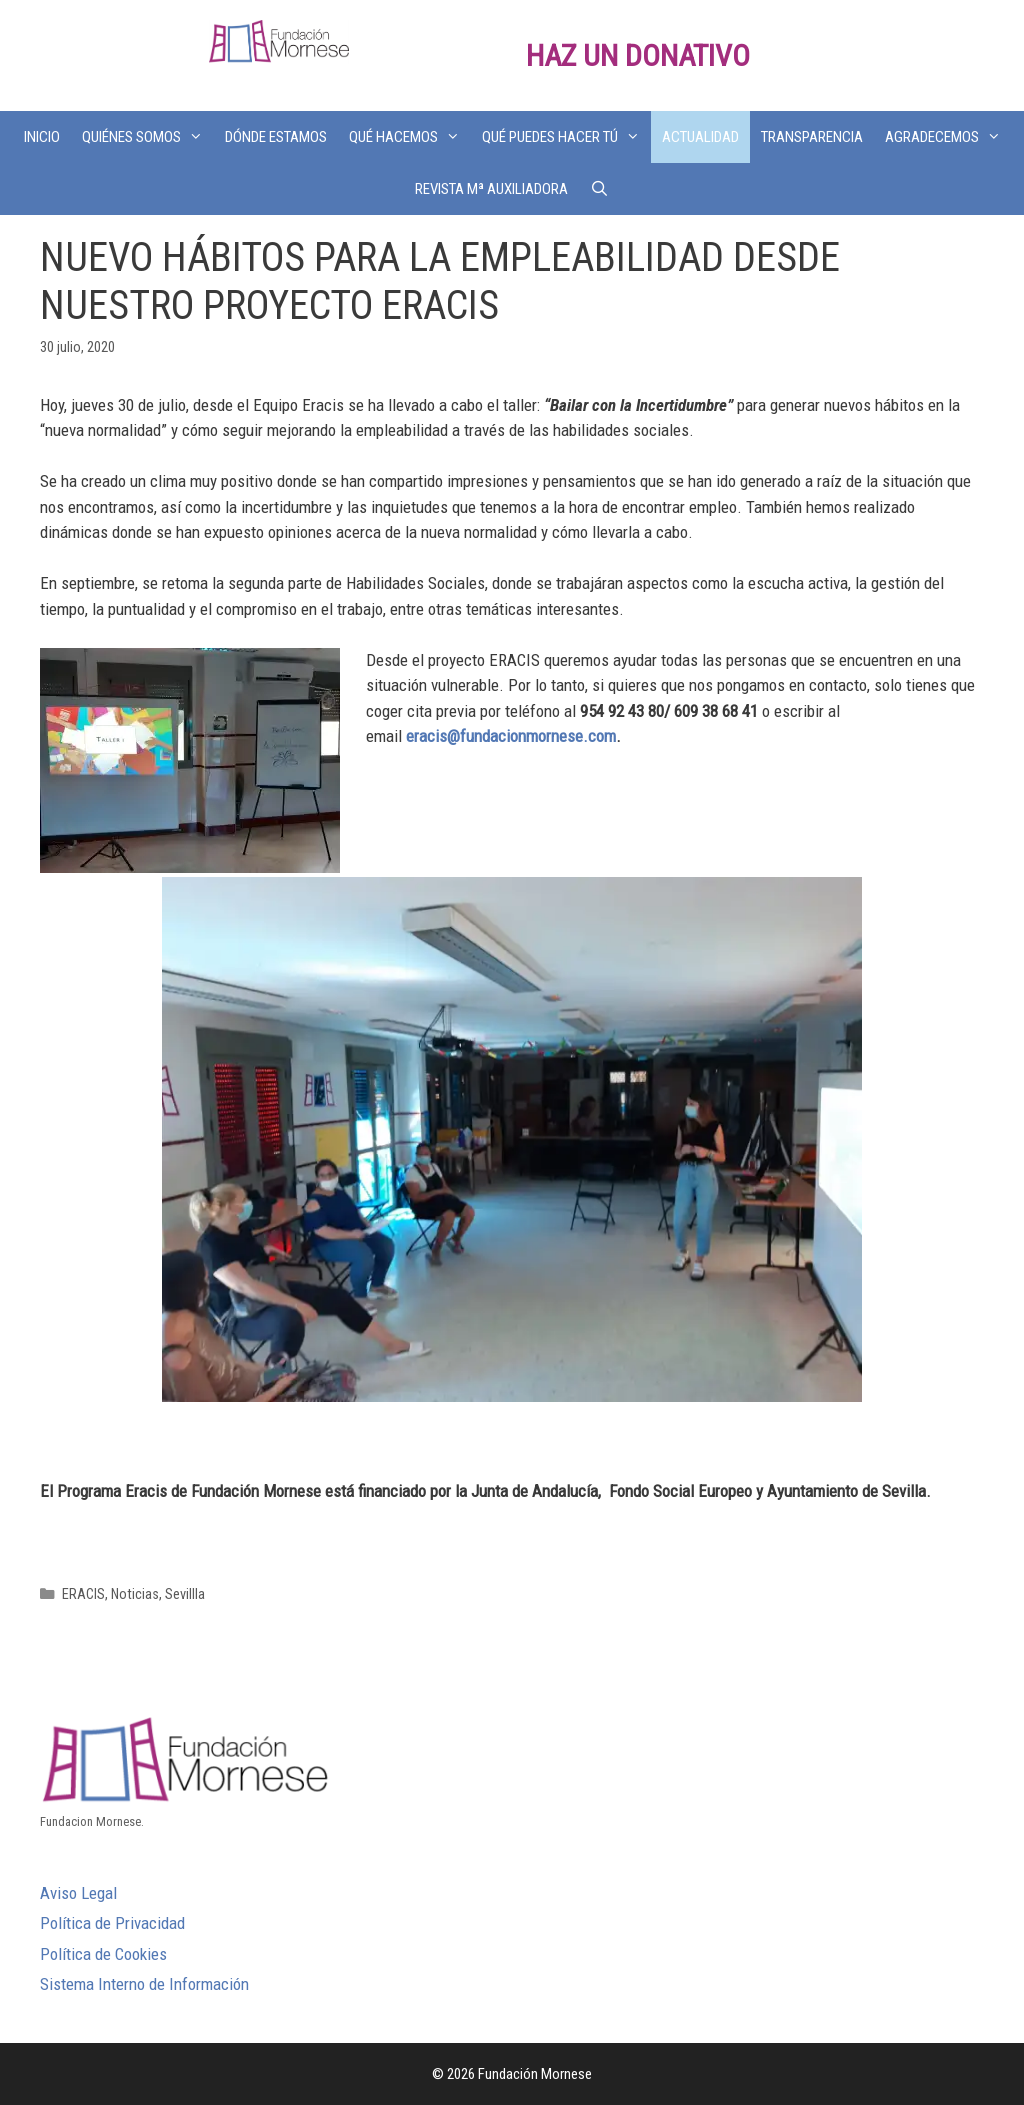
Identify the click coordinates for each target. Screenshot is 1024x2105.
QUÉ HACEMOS (410, 137)
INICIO (42, 137)
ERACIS (83, 1594)
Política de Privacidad (112, 1923)
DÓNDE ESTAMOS (276, 137)
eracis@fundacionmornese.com (511, 736)
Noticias (135, 1594)
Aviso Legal (78, 1893)
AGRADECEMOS (948, 137)
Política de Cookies (103, 1954)
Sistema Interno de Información (144, 1984)
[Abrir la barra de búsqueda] (599, 189)
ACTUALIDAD (700, 137)
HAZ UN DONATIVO (638, 55)
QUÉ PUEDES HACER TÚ (566, 137)
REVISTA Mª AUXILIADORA (491, 189)
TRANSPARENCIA (812, 137)
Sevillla (185, 1594)
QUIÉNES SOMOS (148, 137)
